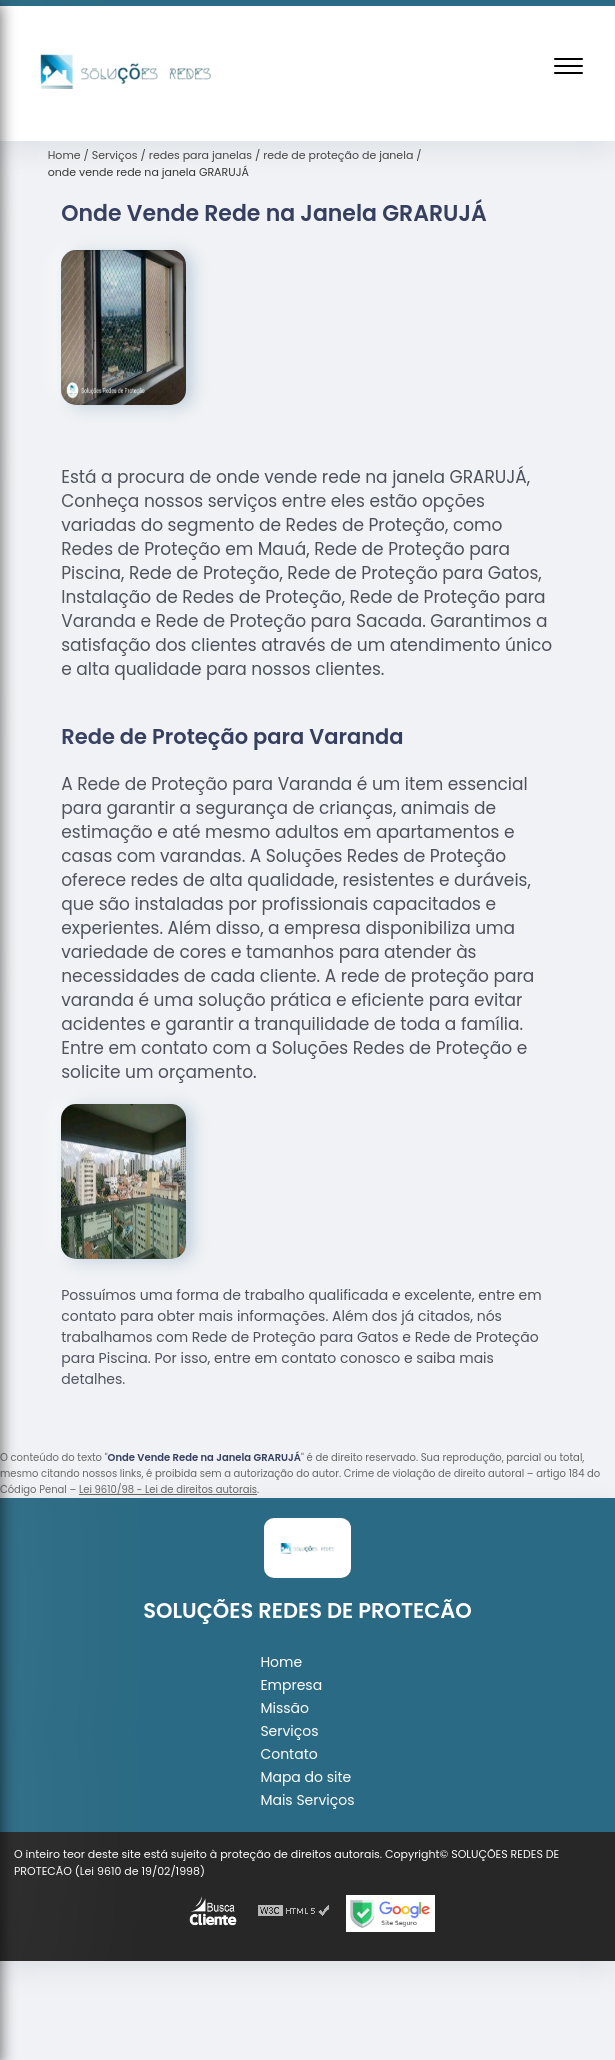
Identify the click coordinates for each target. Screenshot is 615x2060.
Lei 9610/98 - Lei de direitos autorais (168, 1489)
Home (281, 1662)
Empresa (291, 1685)
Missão (284, 1708)
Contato (288, 1754)
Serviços (289, 1731)
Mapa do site (305, 1777)
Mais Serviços (307, 1800)
